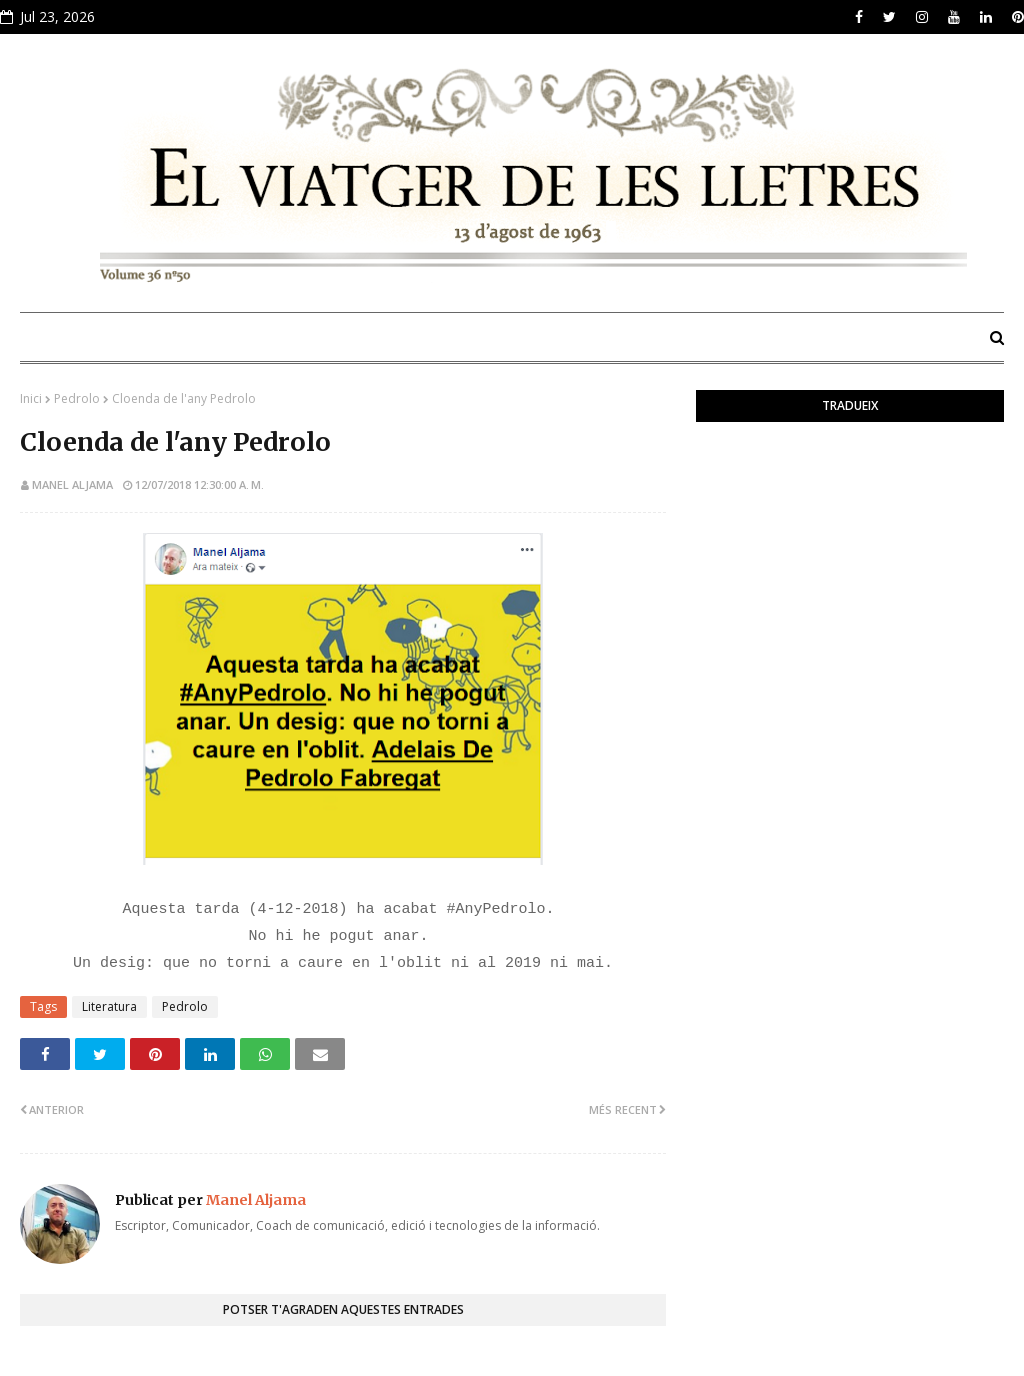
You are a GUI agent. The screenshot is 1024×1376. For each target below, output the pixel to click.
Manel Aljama (72, 484)
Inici (31, 398)
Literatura (109, 1006)
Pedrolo (77, 398)
